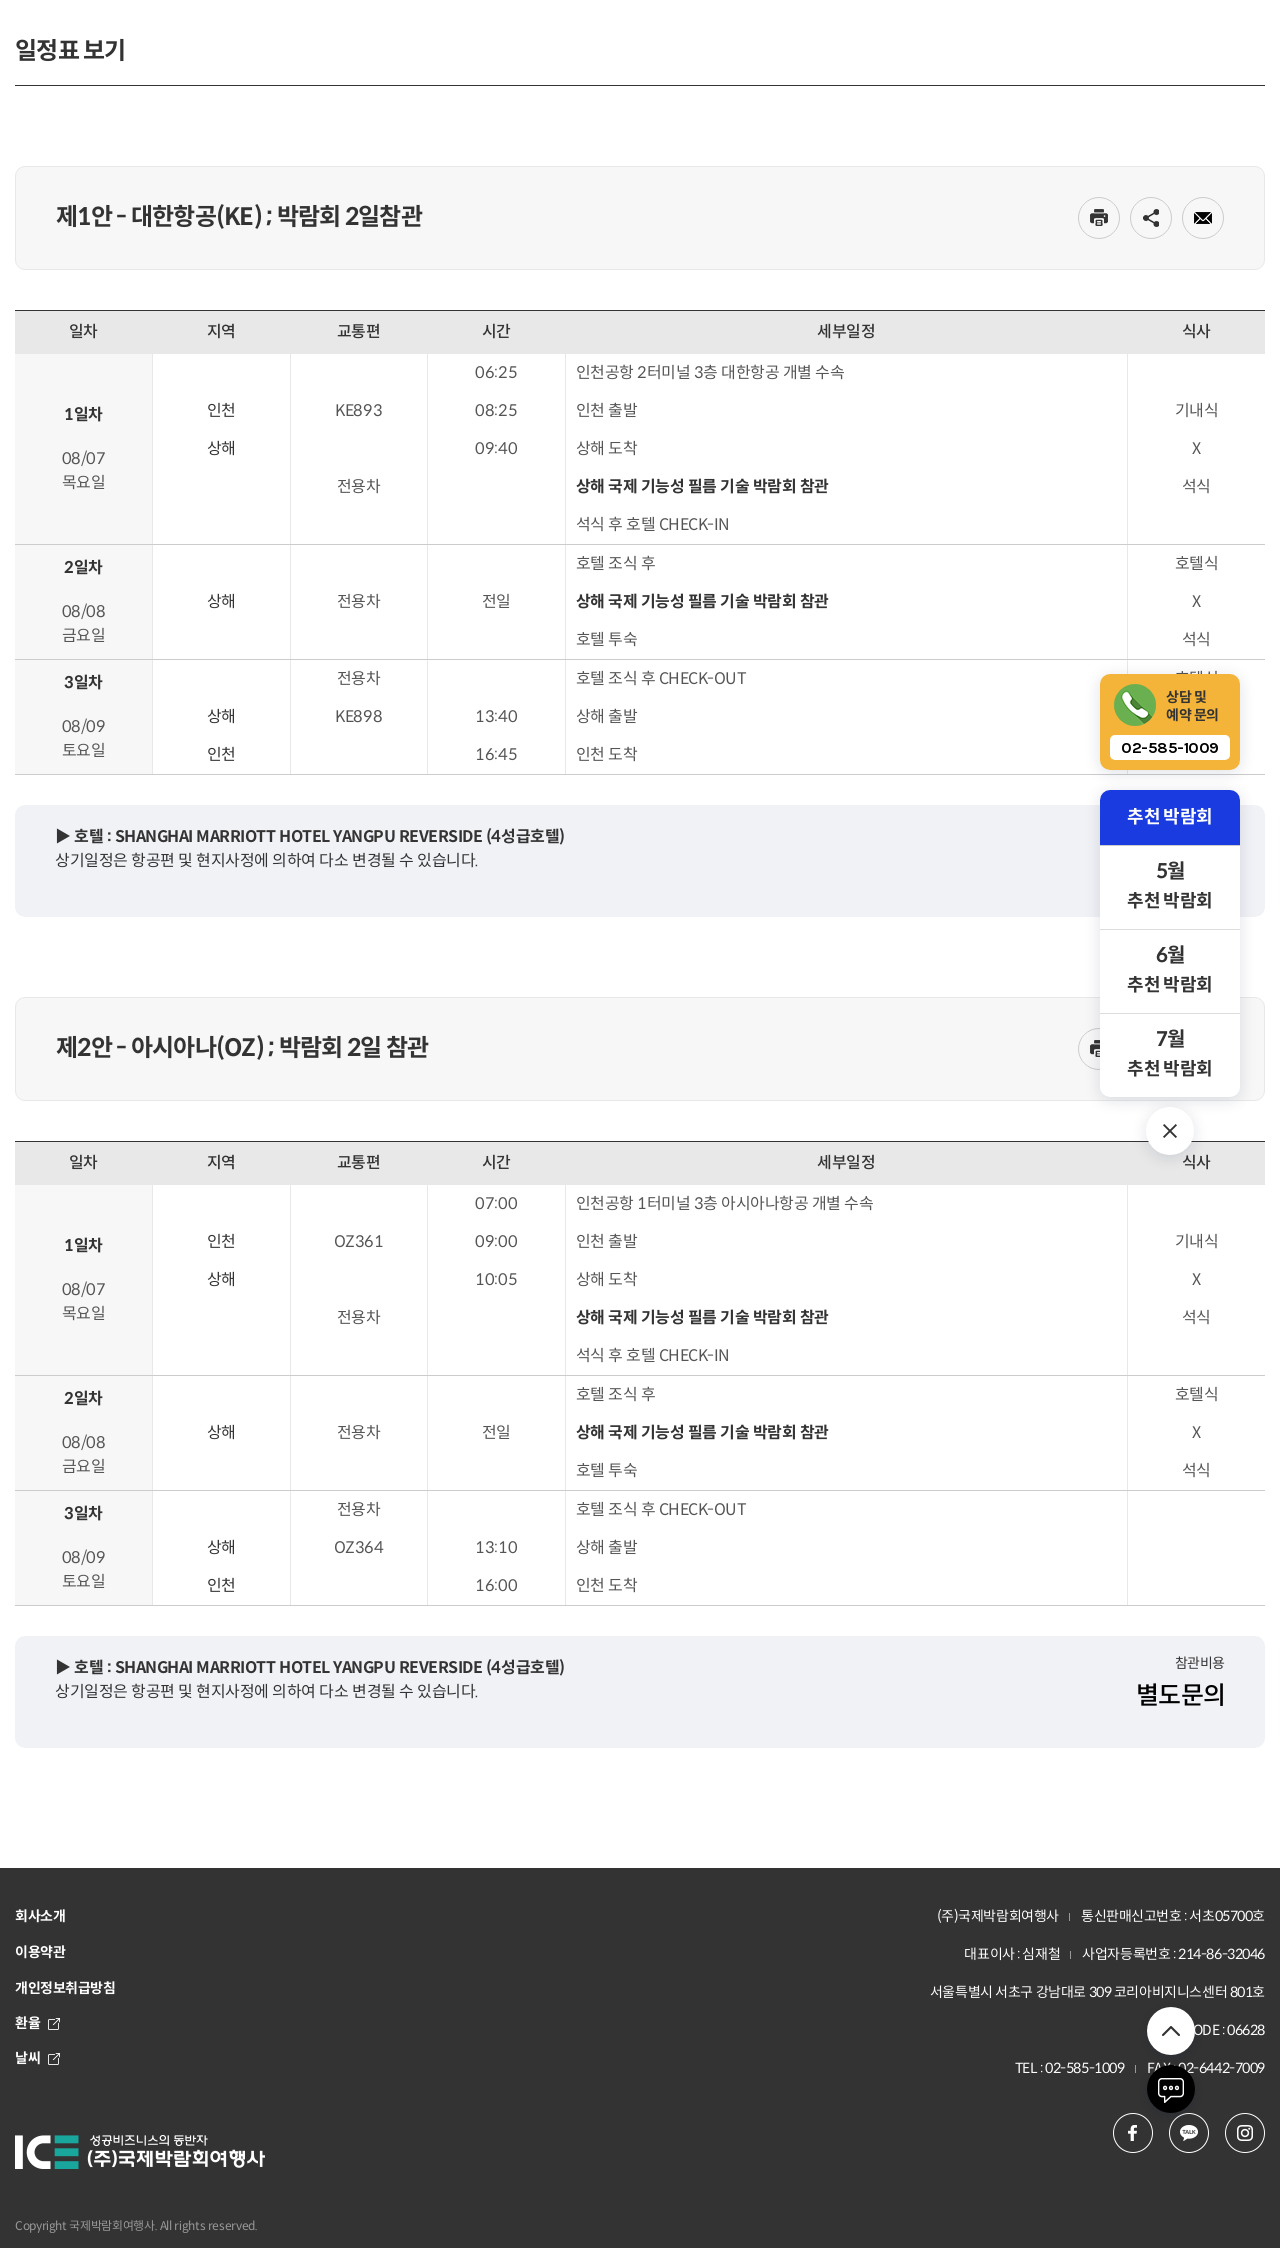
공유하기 (1151, 218)
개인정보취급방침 (65, 1988)
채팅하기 (1171, 2089)
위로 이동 (1171, 2031)
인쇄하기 (1099, 218)
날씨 (37, 2058)
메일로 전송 (1203, 218)
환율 (37, 2023)
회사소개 (40, 1916)
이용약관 (40, 1952)
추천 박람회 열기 (1170, 1131)
